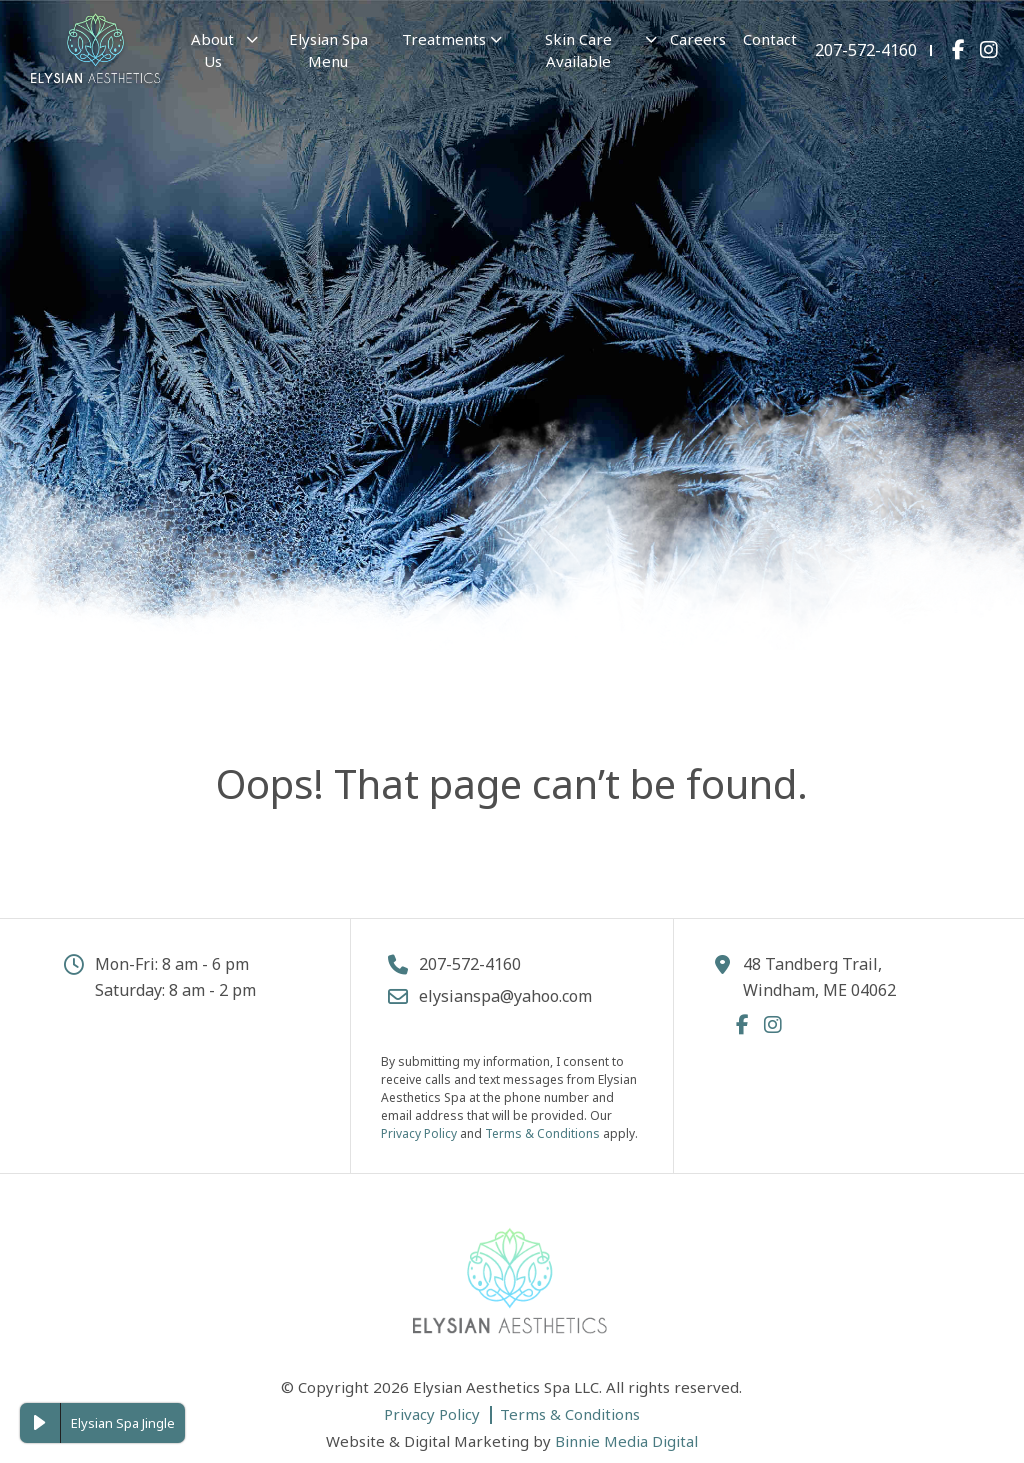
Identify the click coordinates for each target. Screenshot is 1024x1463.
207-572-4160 (866, 50)
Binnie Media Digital (626, 1441)
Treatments (444, 39)
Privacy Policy (419, 1133)
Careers (698, 39)
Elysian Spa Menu (328, 50)
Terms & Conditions (542, 1133)
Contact (770, 39)
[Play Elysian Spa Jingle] (40, 1423)
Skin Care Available (578, 50)
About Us (212, 50)
